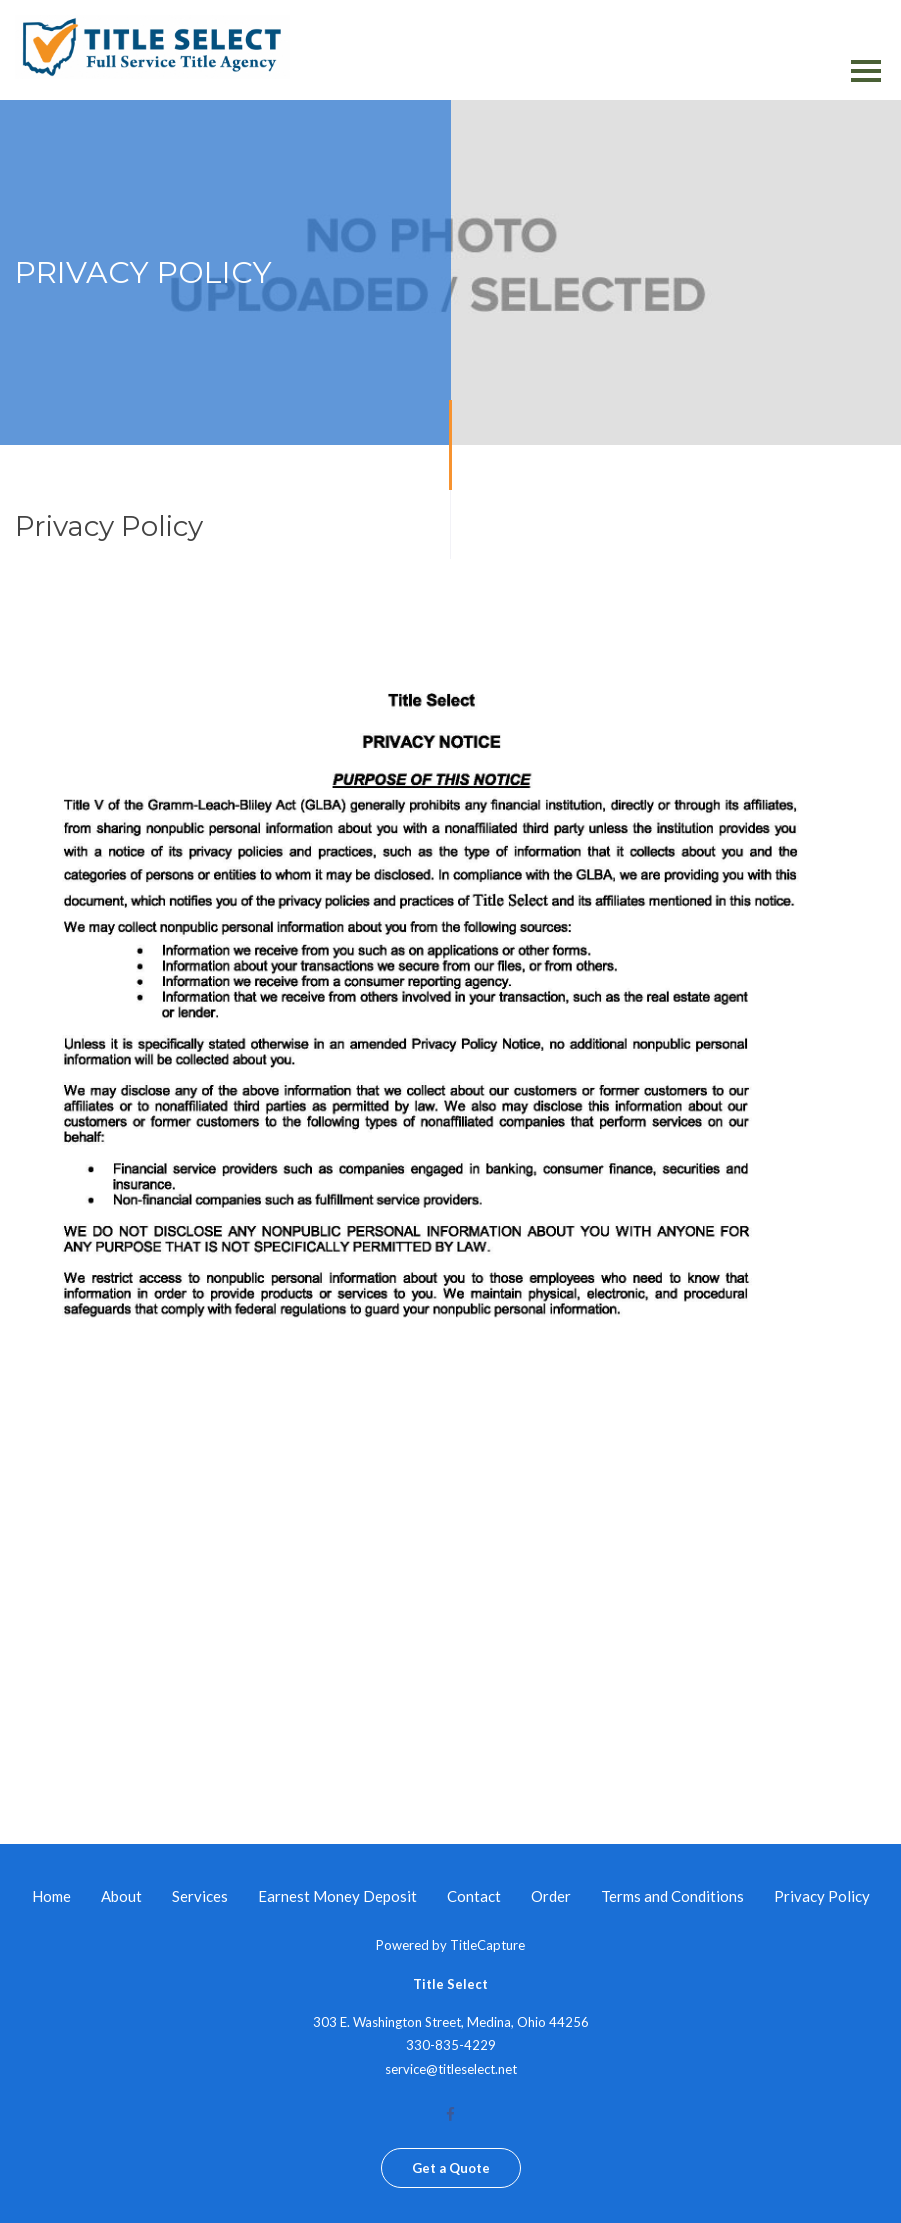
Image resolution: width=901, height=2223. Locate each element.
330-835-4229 (451, 2045)
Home (51, 1896)
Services (200, 1896)
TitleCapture (487, 1945)
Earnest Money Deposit (337, 1896)
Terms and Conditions (672, 1896)
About (121, 1896)
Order (551, 1896)
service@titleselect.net (451, 2069)
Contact (474, 1896)
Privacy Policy (822, 1896)
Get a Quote (451, 2168)
